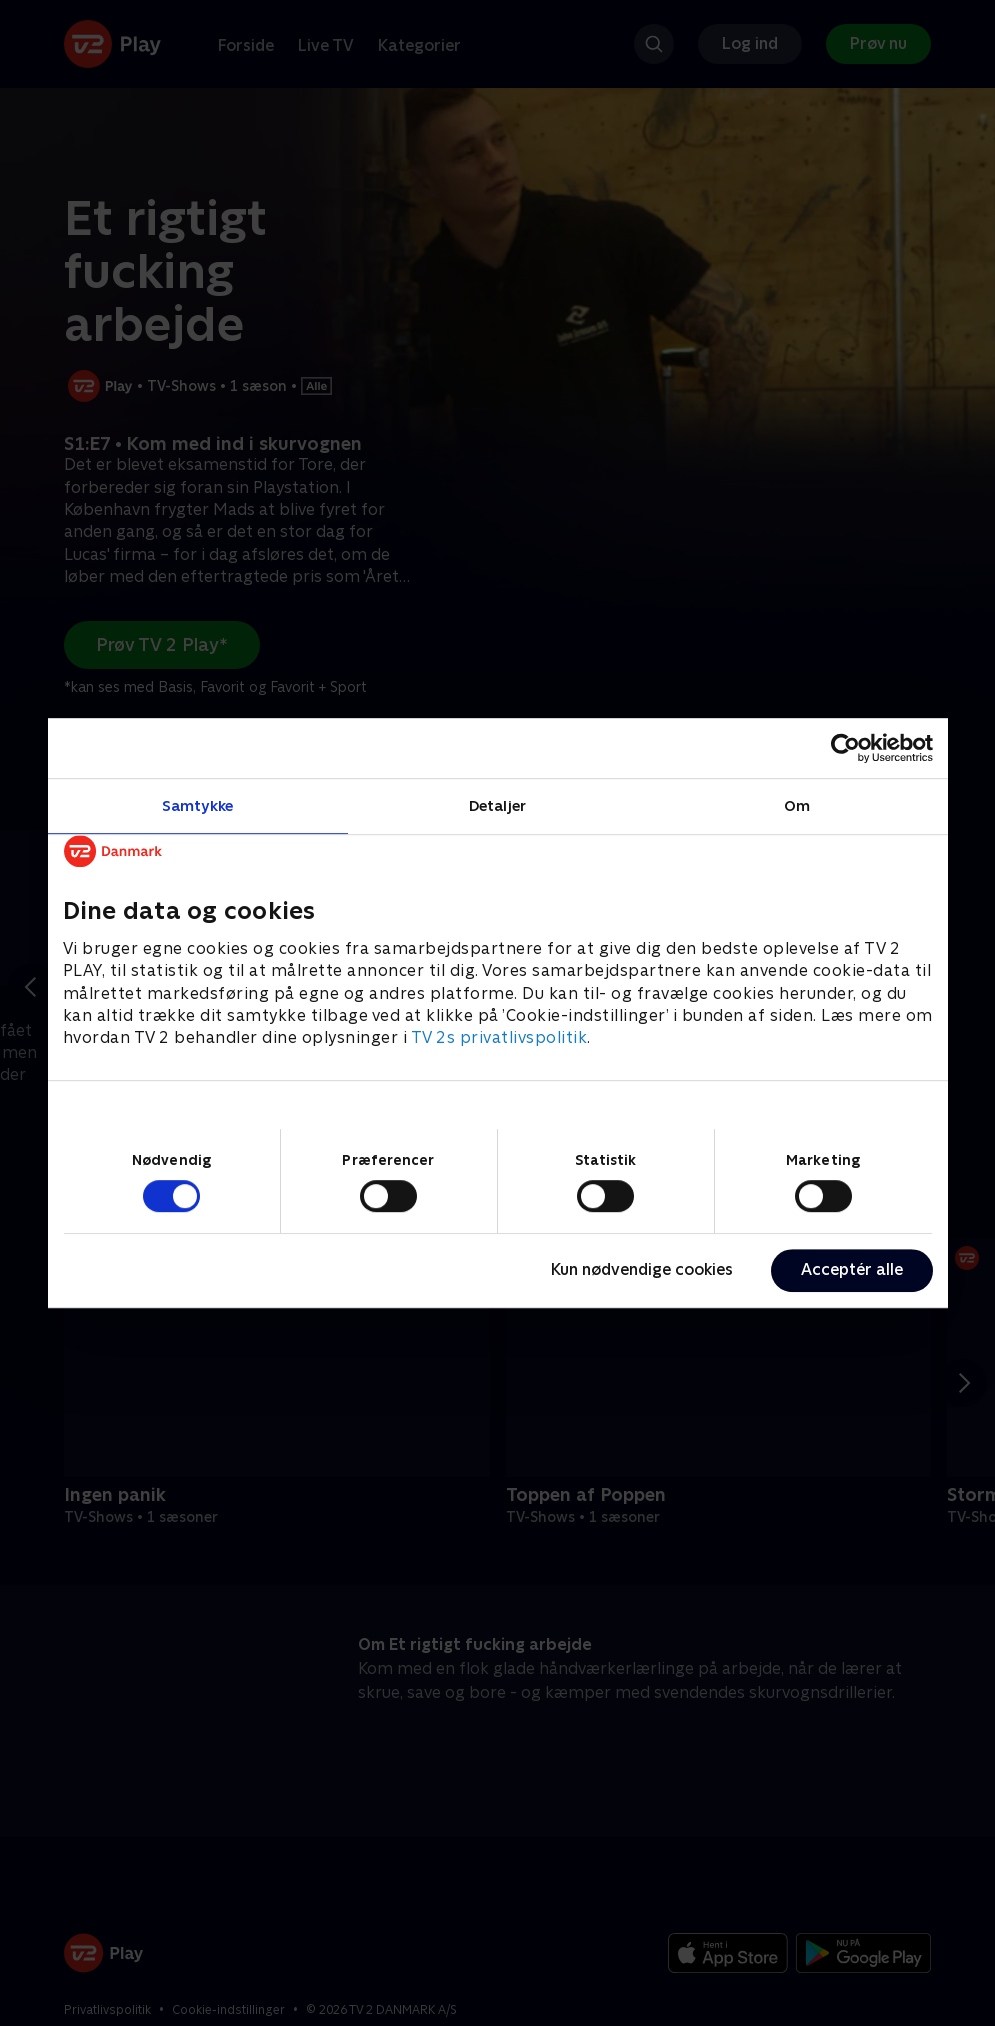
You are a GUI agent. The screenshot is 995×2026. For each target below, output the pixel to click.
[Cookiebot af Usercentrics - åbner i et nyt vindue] (845, 748)
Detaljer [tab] (497, 805)
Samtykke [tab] (197, 805)
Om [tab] (797, 805)
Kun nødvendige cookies (642, 1269)
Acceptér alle (852, 1269)
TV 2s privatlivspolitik (499, 1038)
